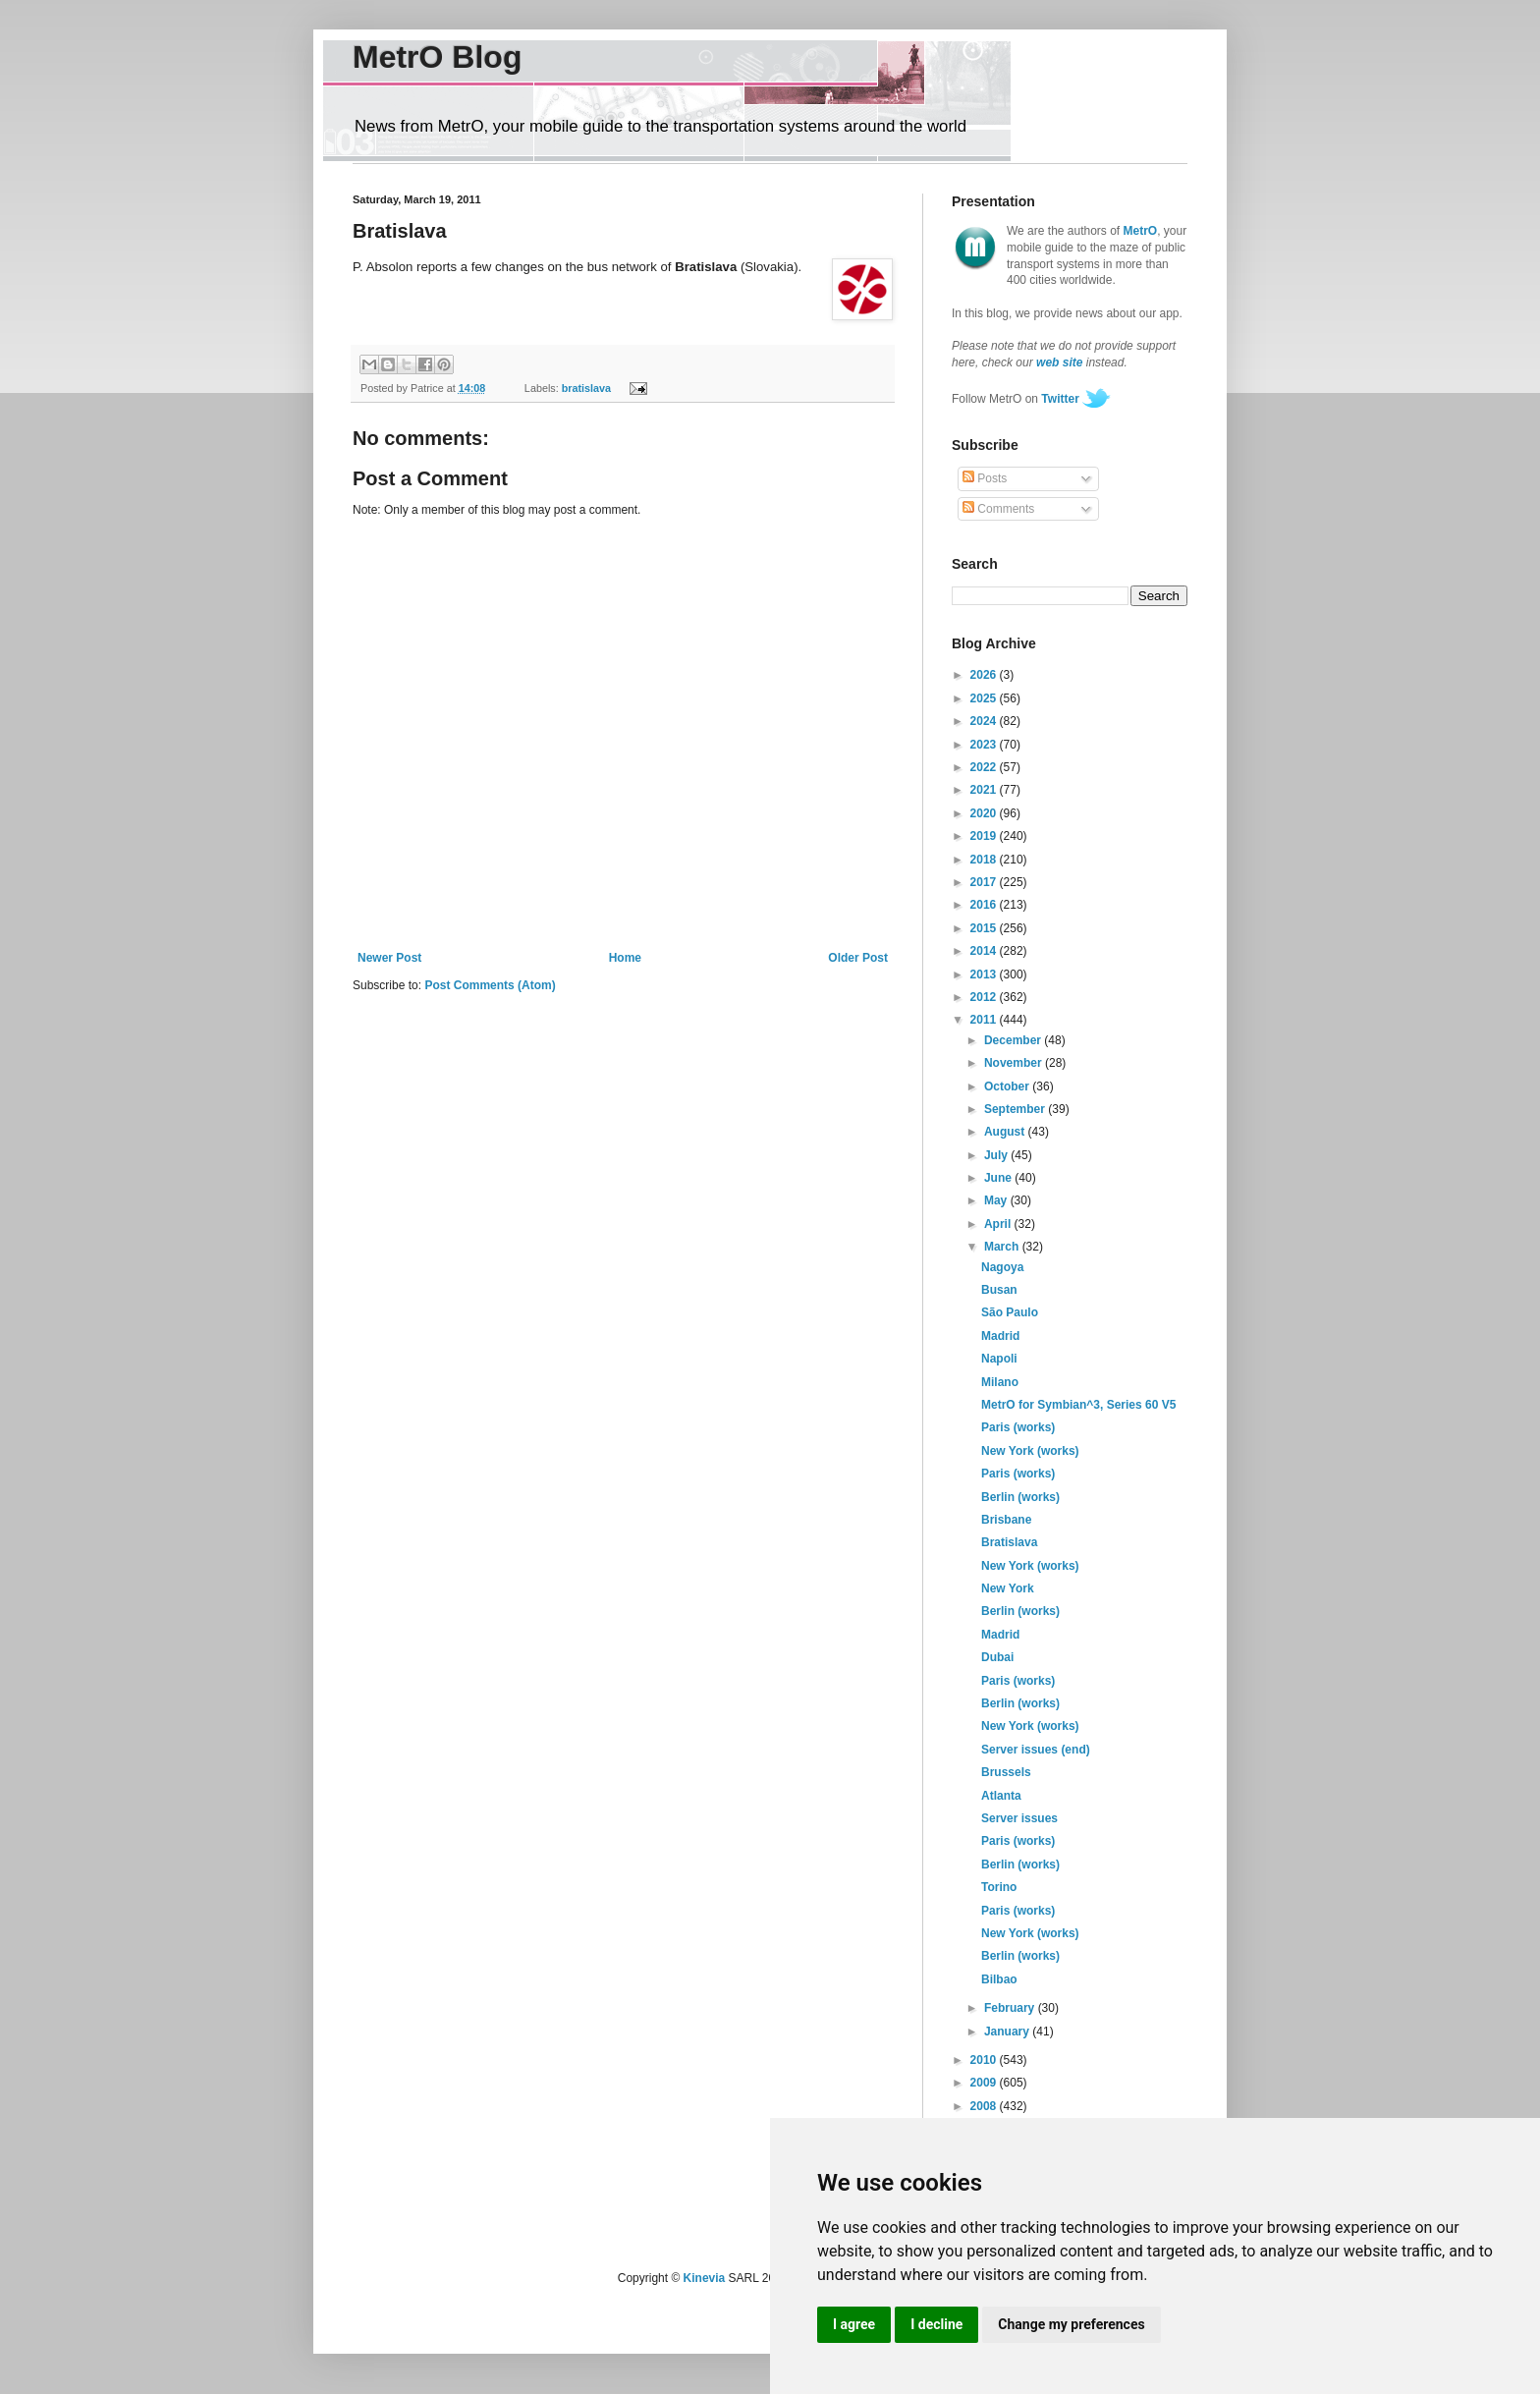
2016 (985, 905)
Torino (999, 1887)
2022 (985, 767)
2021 (985, 790)
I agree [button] (854, 2324)
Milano (999, 1382)
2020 (985, 813)
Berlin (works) (1020, 1497)
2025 (985, 698)
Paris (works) (1018, 1427)
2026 (985, 675)
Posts (984, 478)
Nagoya (1002, 1267)
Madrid (1000, 1336)
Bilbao (999, 1979)
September (1016, 1109)
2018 (985, 859)
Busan (999, 1290)
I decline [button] (936, 2324)
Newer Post (389, 958)
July (997, 1155)
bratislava (586, 388)
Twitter (1059, 399)
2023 (985, 745)
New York (1007, 1588)
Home (625, 958)
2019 (985, 836)
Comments (998, 509)
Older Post (858, 958)
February (1011, 2008)
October (1008, 1086)
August (1006, 1132)
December (1014, 1040)
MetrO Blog (437, 57)
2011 (985, 1020)
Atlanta (1001, 1796)
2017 (985, 882)
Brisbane (1006, 1520)
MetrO (1141, 231)
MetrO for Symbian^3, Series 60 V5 (1078, 1405)
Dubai (997, 1657)
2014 (985, 951)
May (997, 1200)
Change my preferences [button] (1071, 2324)
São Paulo (1009, 1312)
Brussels (1006, 1772)
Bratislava (1009, 1542)
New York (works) (1030, 1451)
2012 (985, 997)
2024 (985, 721)
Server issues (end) (1035, 1749)
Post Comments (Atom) (489, 985)
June (999, 1178)
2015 (985, 928)
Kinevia (705, 2278)
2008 (985, 2106)
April (999, 1224)
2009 (985, 2082)
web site (1059, 362)
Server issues (1019, 1818)
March (1003, 1246)
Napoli (999, 1358)
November (1014, 1063)
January (1008, 2031)
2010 (985, 2060)
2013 (985, 974)
